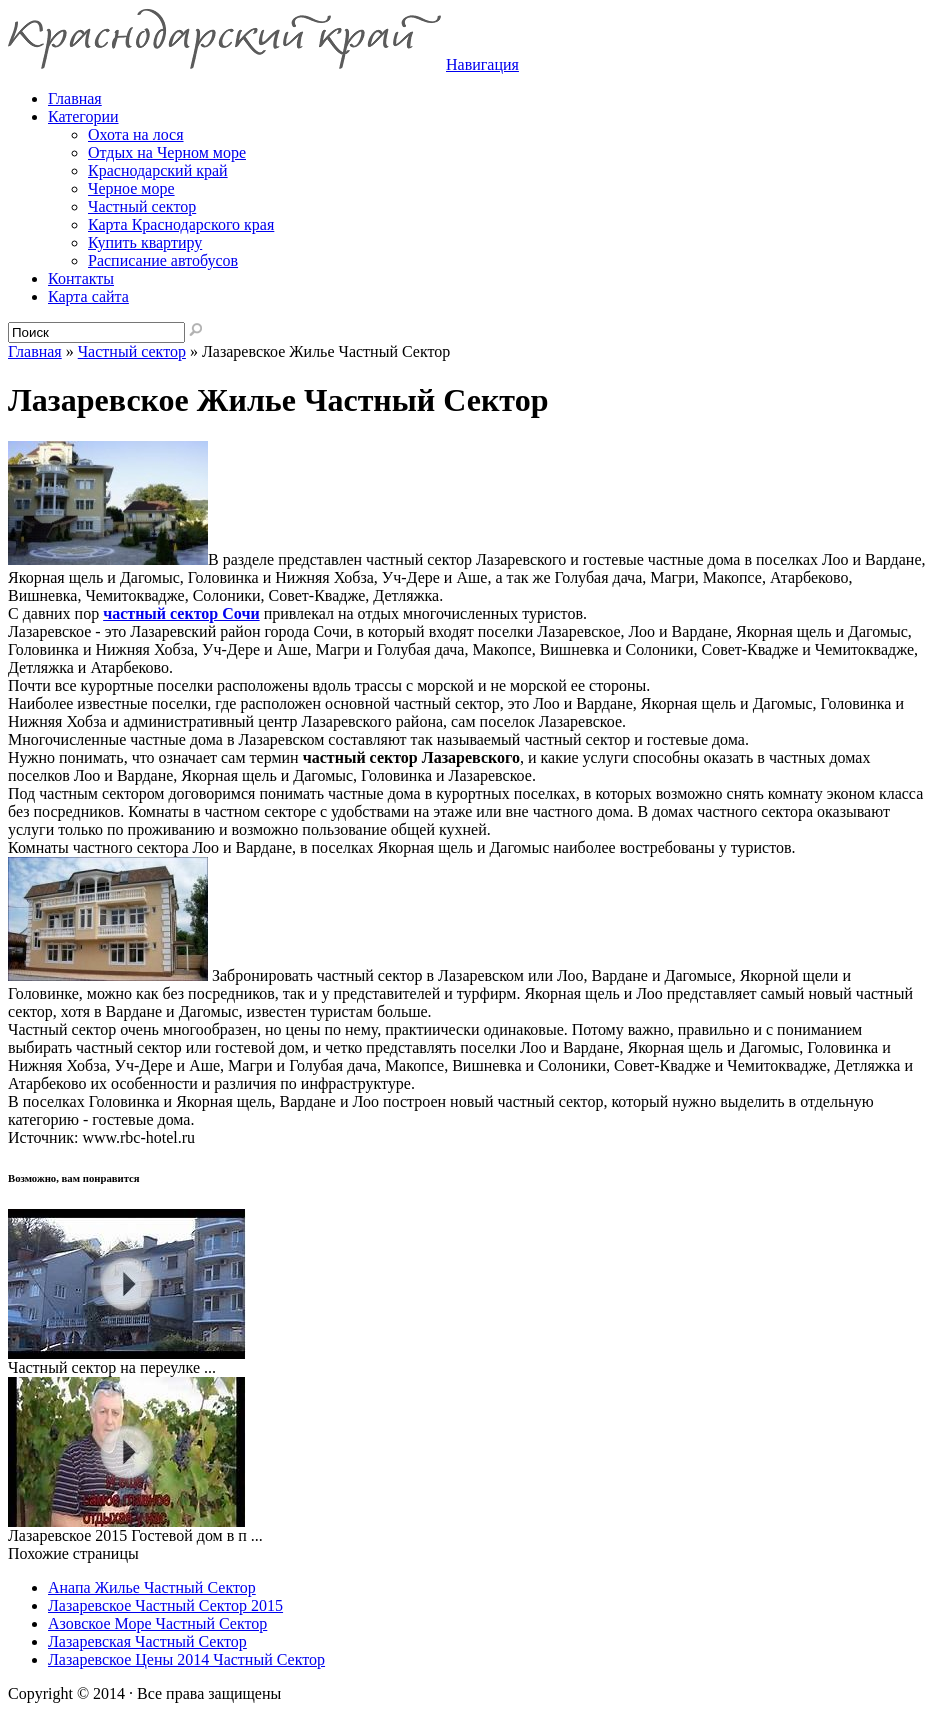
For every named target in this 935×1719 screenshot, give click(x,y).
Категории (83, 116)
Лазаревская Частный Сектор (147, 1641)
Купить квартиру (145, 242)
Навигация (482, 64)
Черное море (131, 188)
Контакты (81, 278)
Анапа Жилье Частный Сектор (152, 1587)
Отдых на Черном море (167, 152)
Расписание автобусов (163, 260)
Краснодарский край (158, 170)
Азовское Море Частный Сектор (157, 1623)
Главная (35, 351)
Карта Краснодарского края (181, 224)
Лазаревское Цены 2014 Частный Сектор (186, 1659)
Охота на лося (136, 134)
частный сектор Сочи (181, 613)
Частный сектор (142, 206)
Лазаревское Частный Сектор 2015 (165, 1605)
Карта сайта (88, 296)
